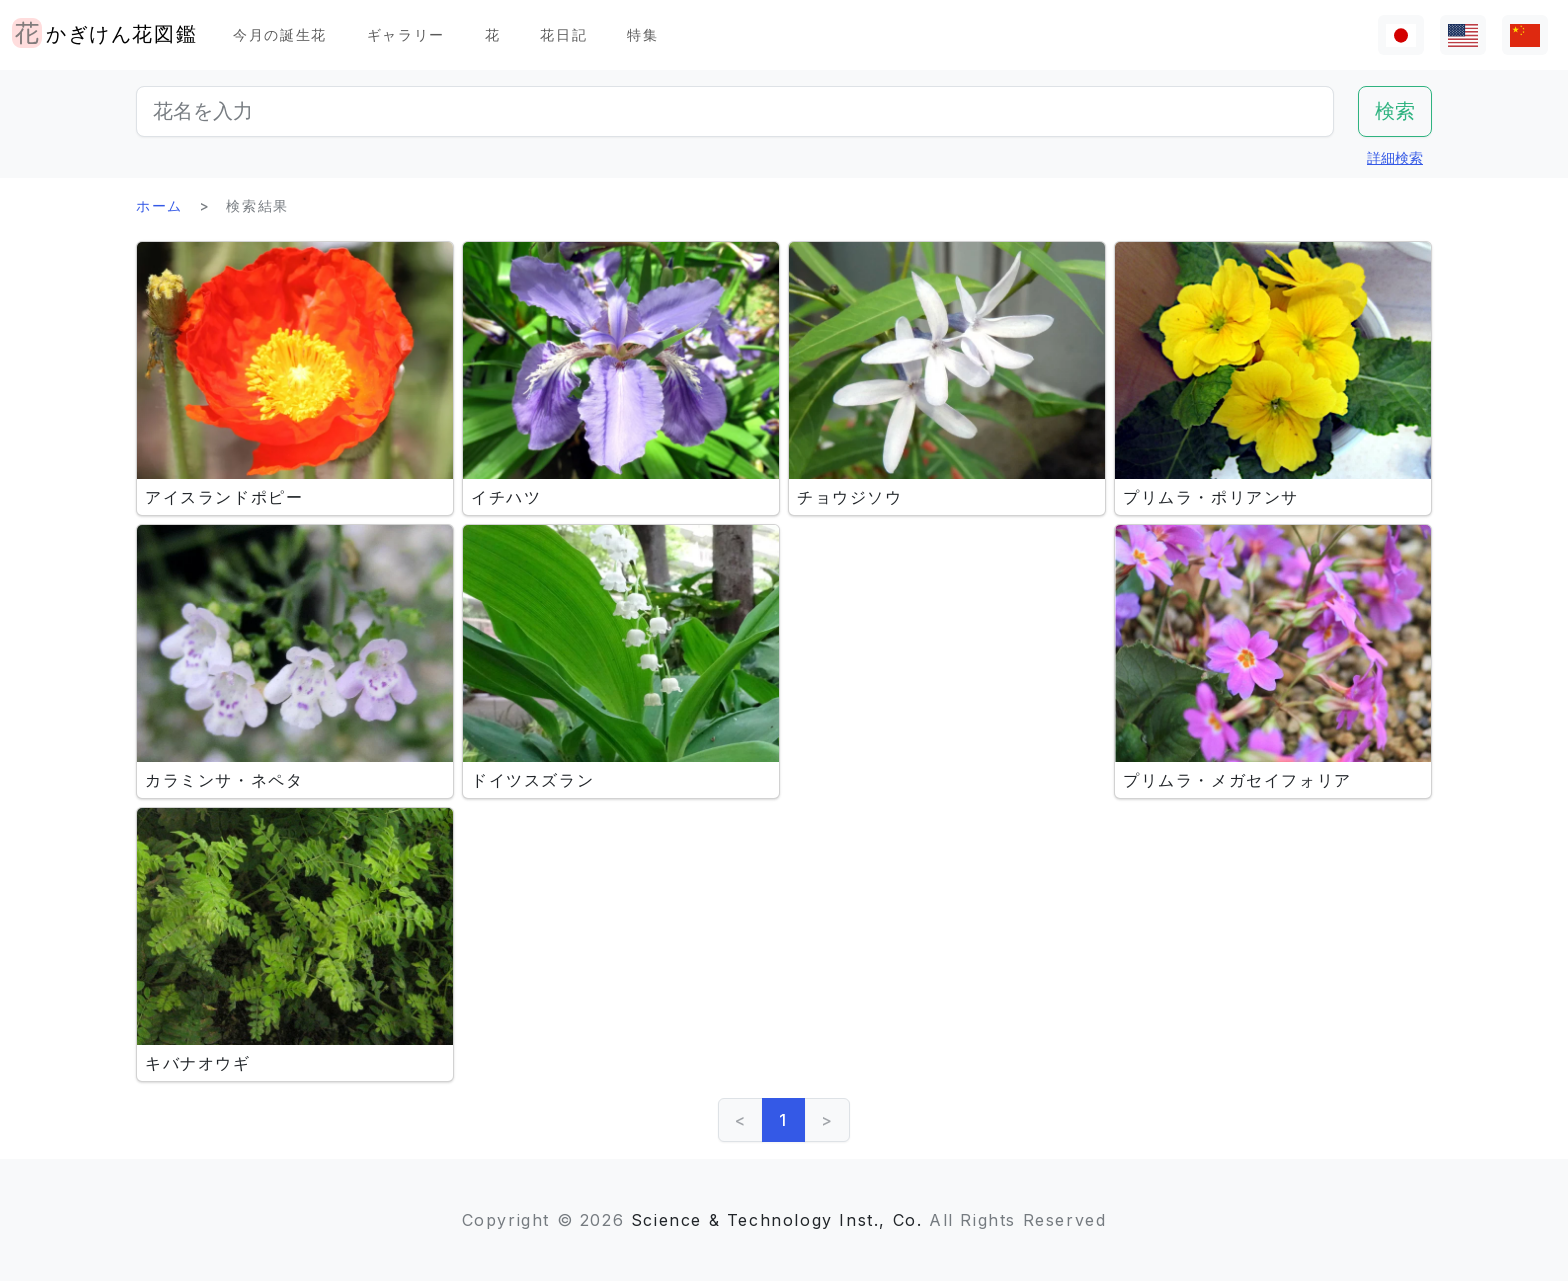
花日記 (563, 34)
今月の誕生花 (280, 34)
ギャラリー (406, 34)
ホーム (159, 205)
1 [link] (783, 1120)
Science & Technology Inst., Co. (777, 1220)
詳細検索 (1395, 157)
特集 (642, 34)
